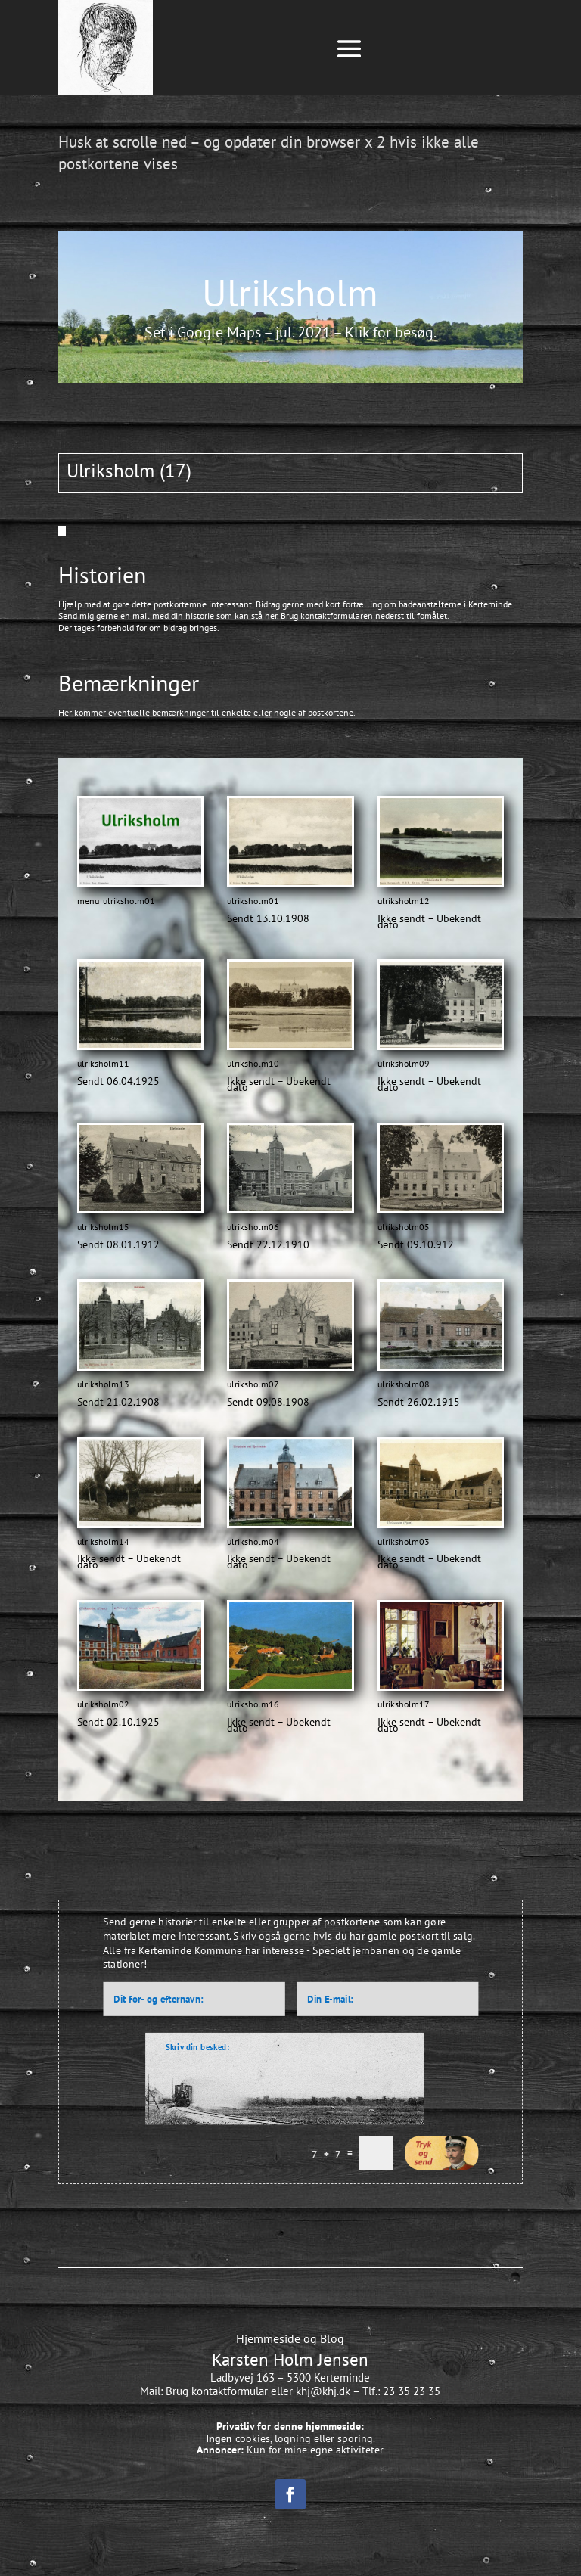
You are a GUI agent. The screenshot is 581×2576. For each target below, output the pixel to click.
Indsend (441, 2152)
